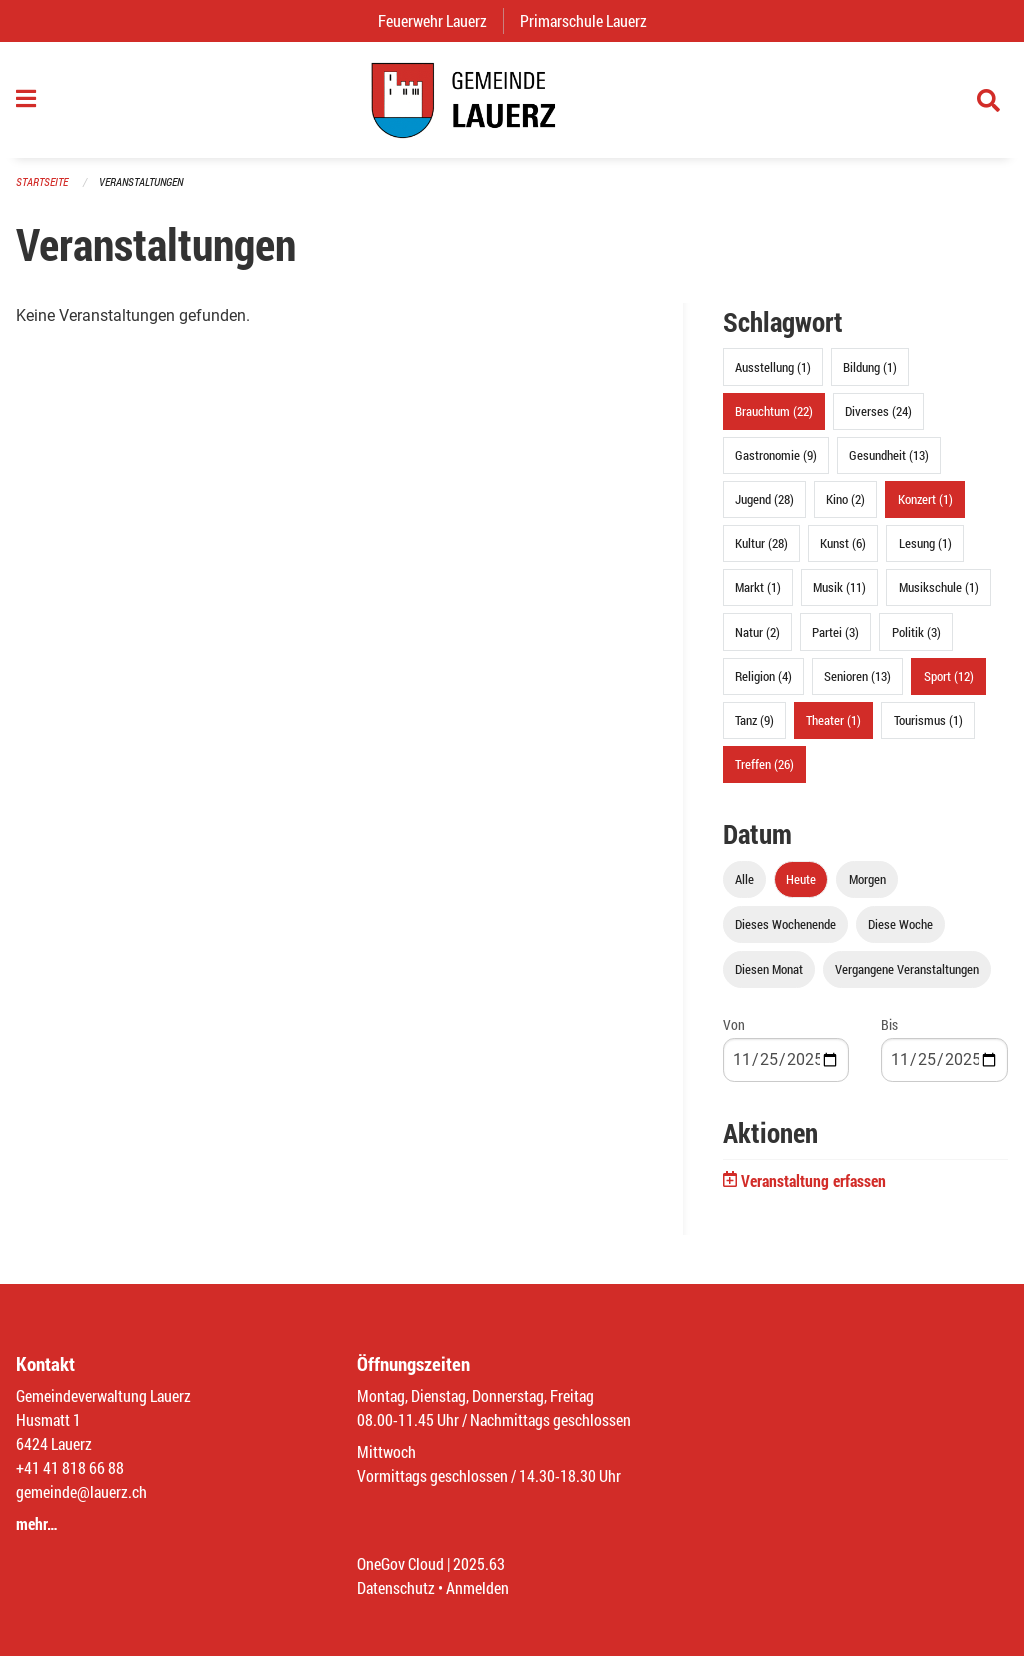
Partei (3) (835, 632)
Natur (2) (757, 632)
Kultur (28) (761, 543)
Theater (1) (833, 720)
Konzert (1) (925, 499)
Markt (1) (758, 587)
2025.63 (479, 1563)
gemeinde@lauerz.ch (81, 1491)
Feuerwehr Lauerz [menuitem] (440, 20)
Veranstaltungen (141, 181)
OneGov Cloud (400, 1563)
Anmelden (477, 1587)
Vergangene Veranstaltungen (907, 969)
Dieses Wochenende (785, 924)
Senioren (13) (857, 676)
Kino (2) (845, 499)
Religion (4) (763, 676)
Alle (744, 879)
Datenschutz (396, 1587)
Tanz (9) (754, 720)
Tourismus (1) (928, 720)
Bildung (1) (870, 367)
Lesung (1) (925, 543)
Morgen (867, 879)
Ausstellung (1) (773, 367)
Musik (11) (839, 587)
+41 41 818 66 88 (70, 1467)
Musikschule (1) (939, 587)
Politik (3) (916, 632)
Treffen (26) (764, 764)
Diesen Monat (769, 969)
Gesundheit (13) (889, 455)
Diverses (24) (878, 411)
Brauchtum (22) (774, 411)
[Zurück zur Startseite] (512, 100)
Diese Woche (900, 924)
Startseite (42, 181)
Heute (801, 879)
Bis (889, 1024)
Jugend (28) (764, 499)
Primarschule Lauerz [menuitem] (591, 20)
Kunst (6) (843, 543)
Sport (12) (949, 676)
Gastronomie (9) (776, 455)
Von (734, 1024)
